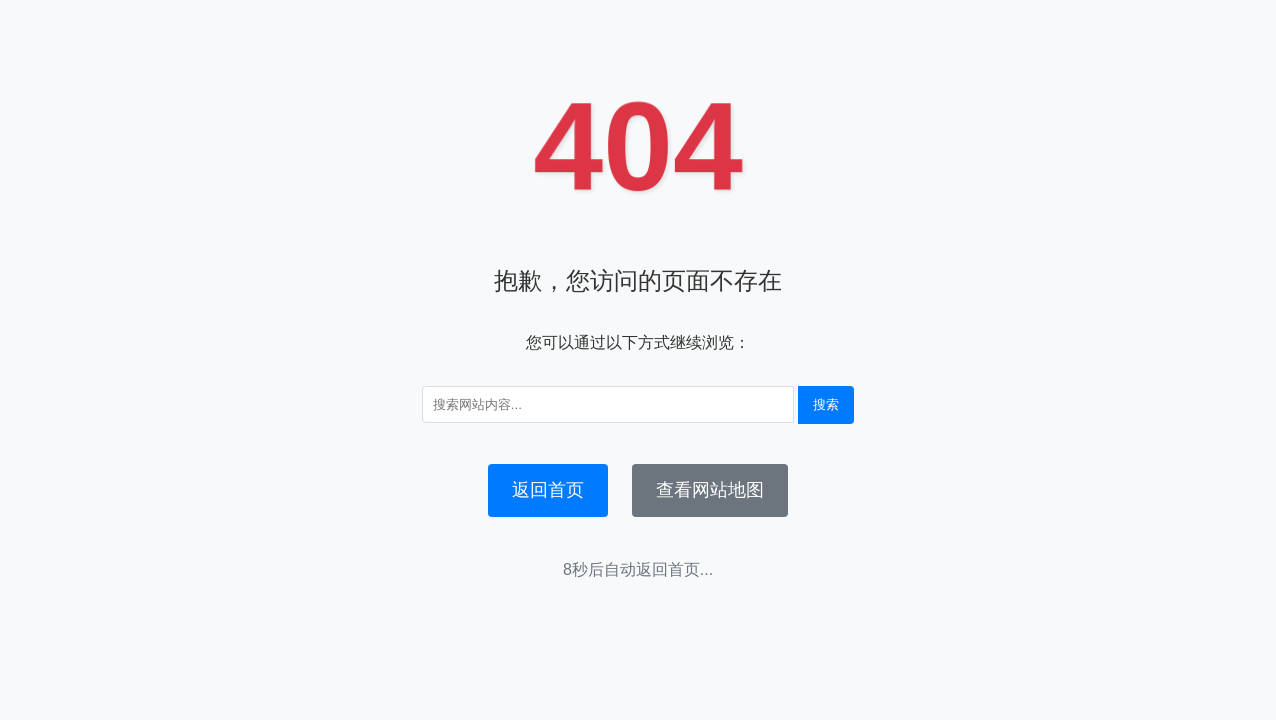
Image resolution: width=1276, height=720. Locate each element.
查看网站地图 (710, 490)
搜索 (826, 404)
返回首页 (548, 490)
